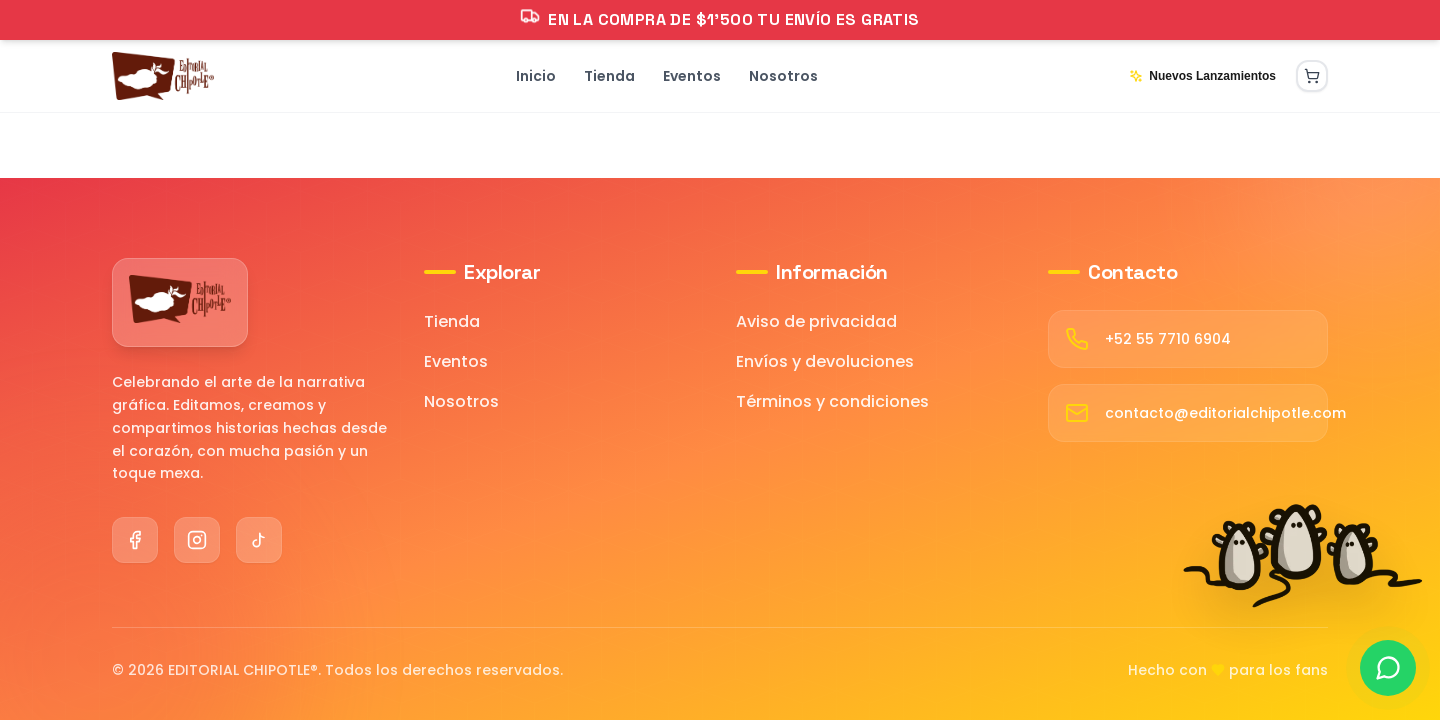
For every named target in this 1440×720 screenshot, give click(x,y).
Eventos (456, 361)
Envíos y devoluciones (825, 361)
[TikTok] (259, 540)
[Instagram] (197, 540)
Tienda (452, 321)
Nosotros (461, 401)
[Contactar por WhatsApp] (1388, 668)
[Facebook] (135, 540)
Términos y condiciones (832, 401)
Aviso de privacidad (816, 321)
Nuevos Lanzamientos (1202, 76)
